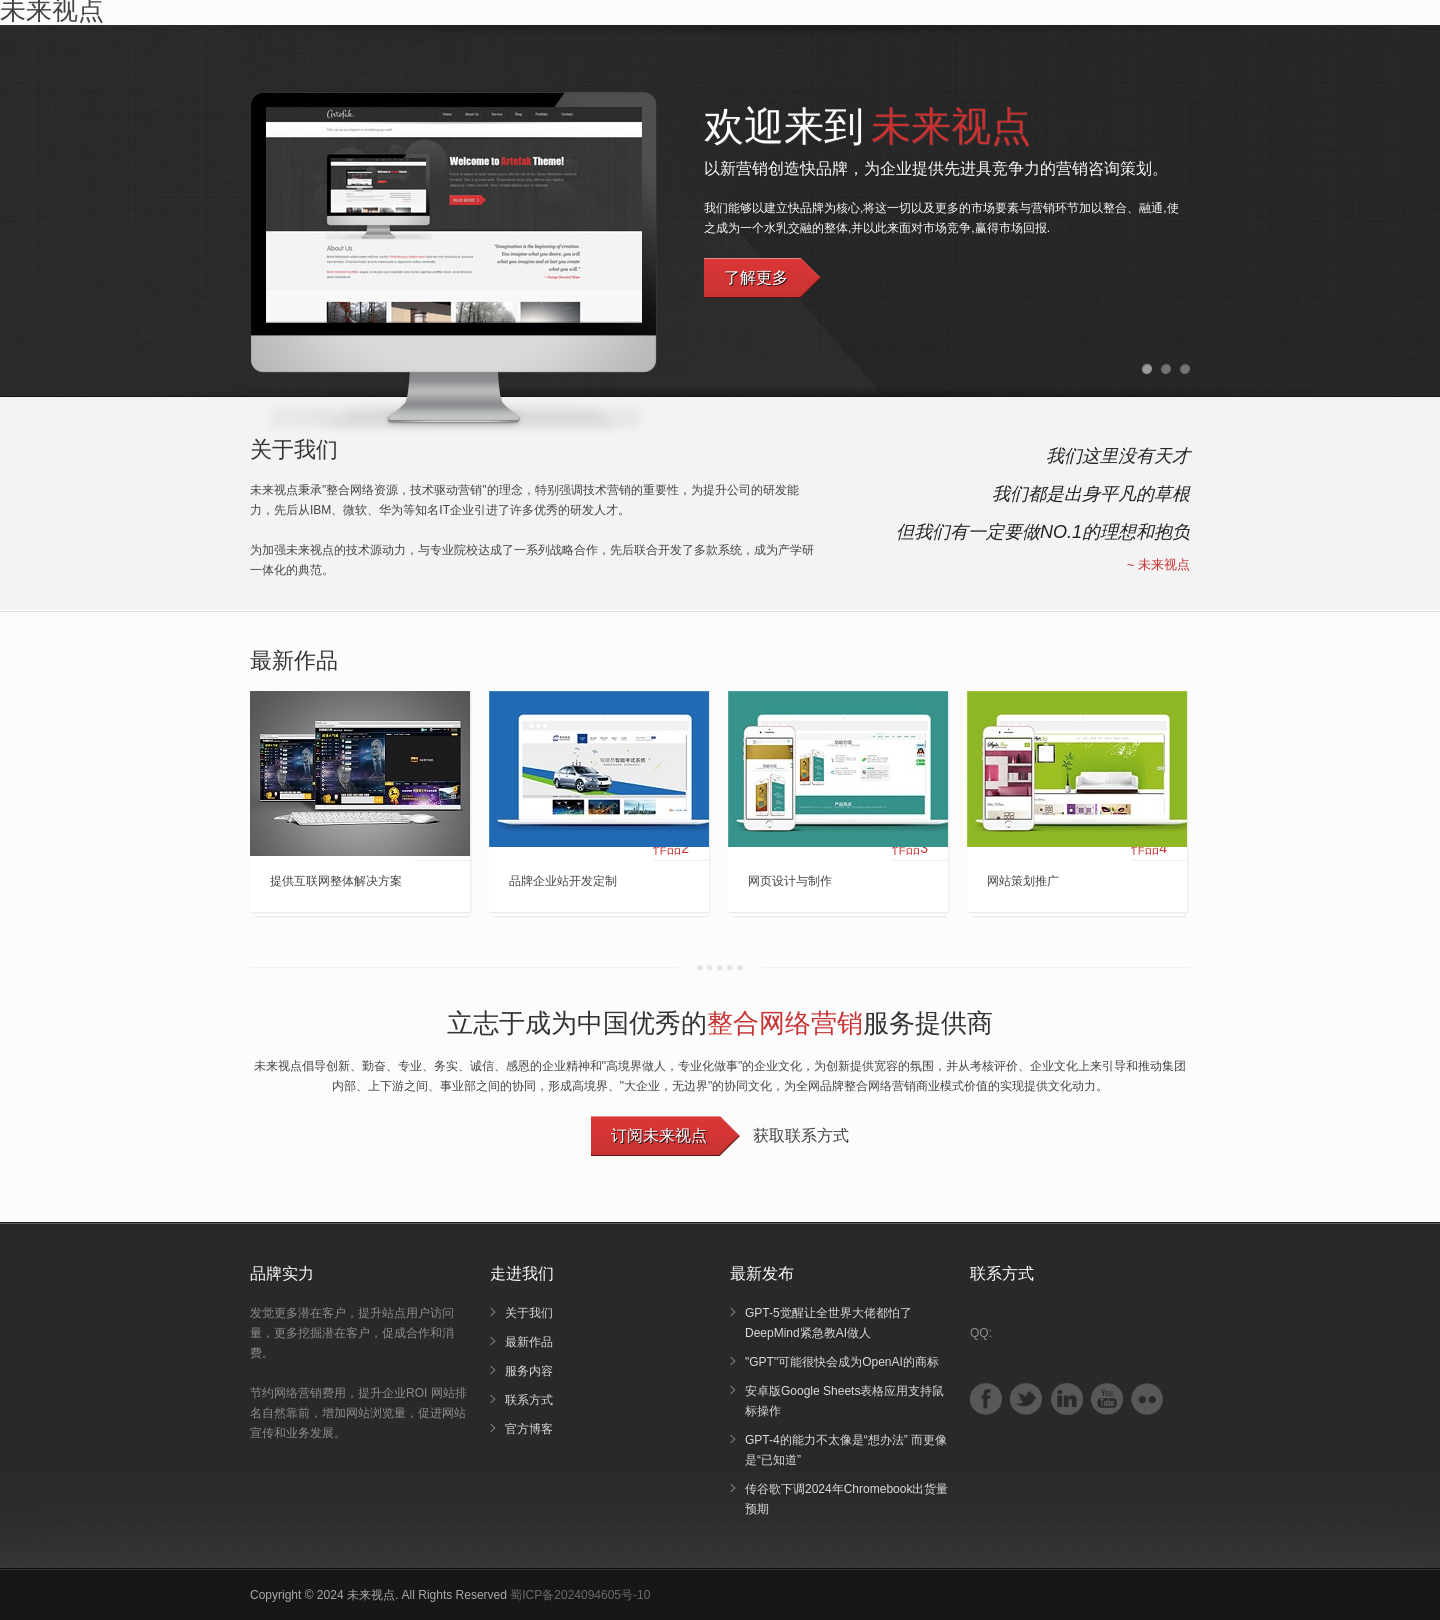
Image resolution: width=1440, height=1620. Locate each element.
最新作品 (529, 1342)
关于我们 (529, 1313)
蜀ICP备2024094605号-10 (580, 1595)
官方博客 (529, 1429)
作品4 (1149, 848)
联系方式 (529, 1400)
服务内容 (529, 1371)
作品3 (910, 848)
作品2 (671, 848)
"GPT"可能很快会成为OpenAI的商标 (842, 1362)
